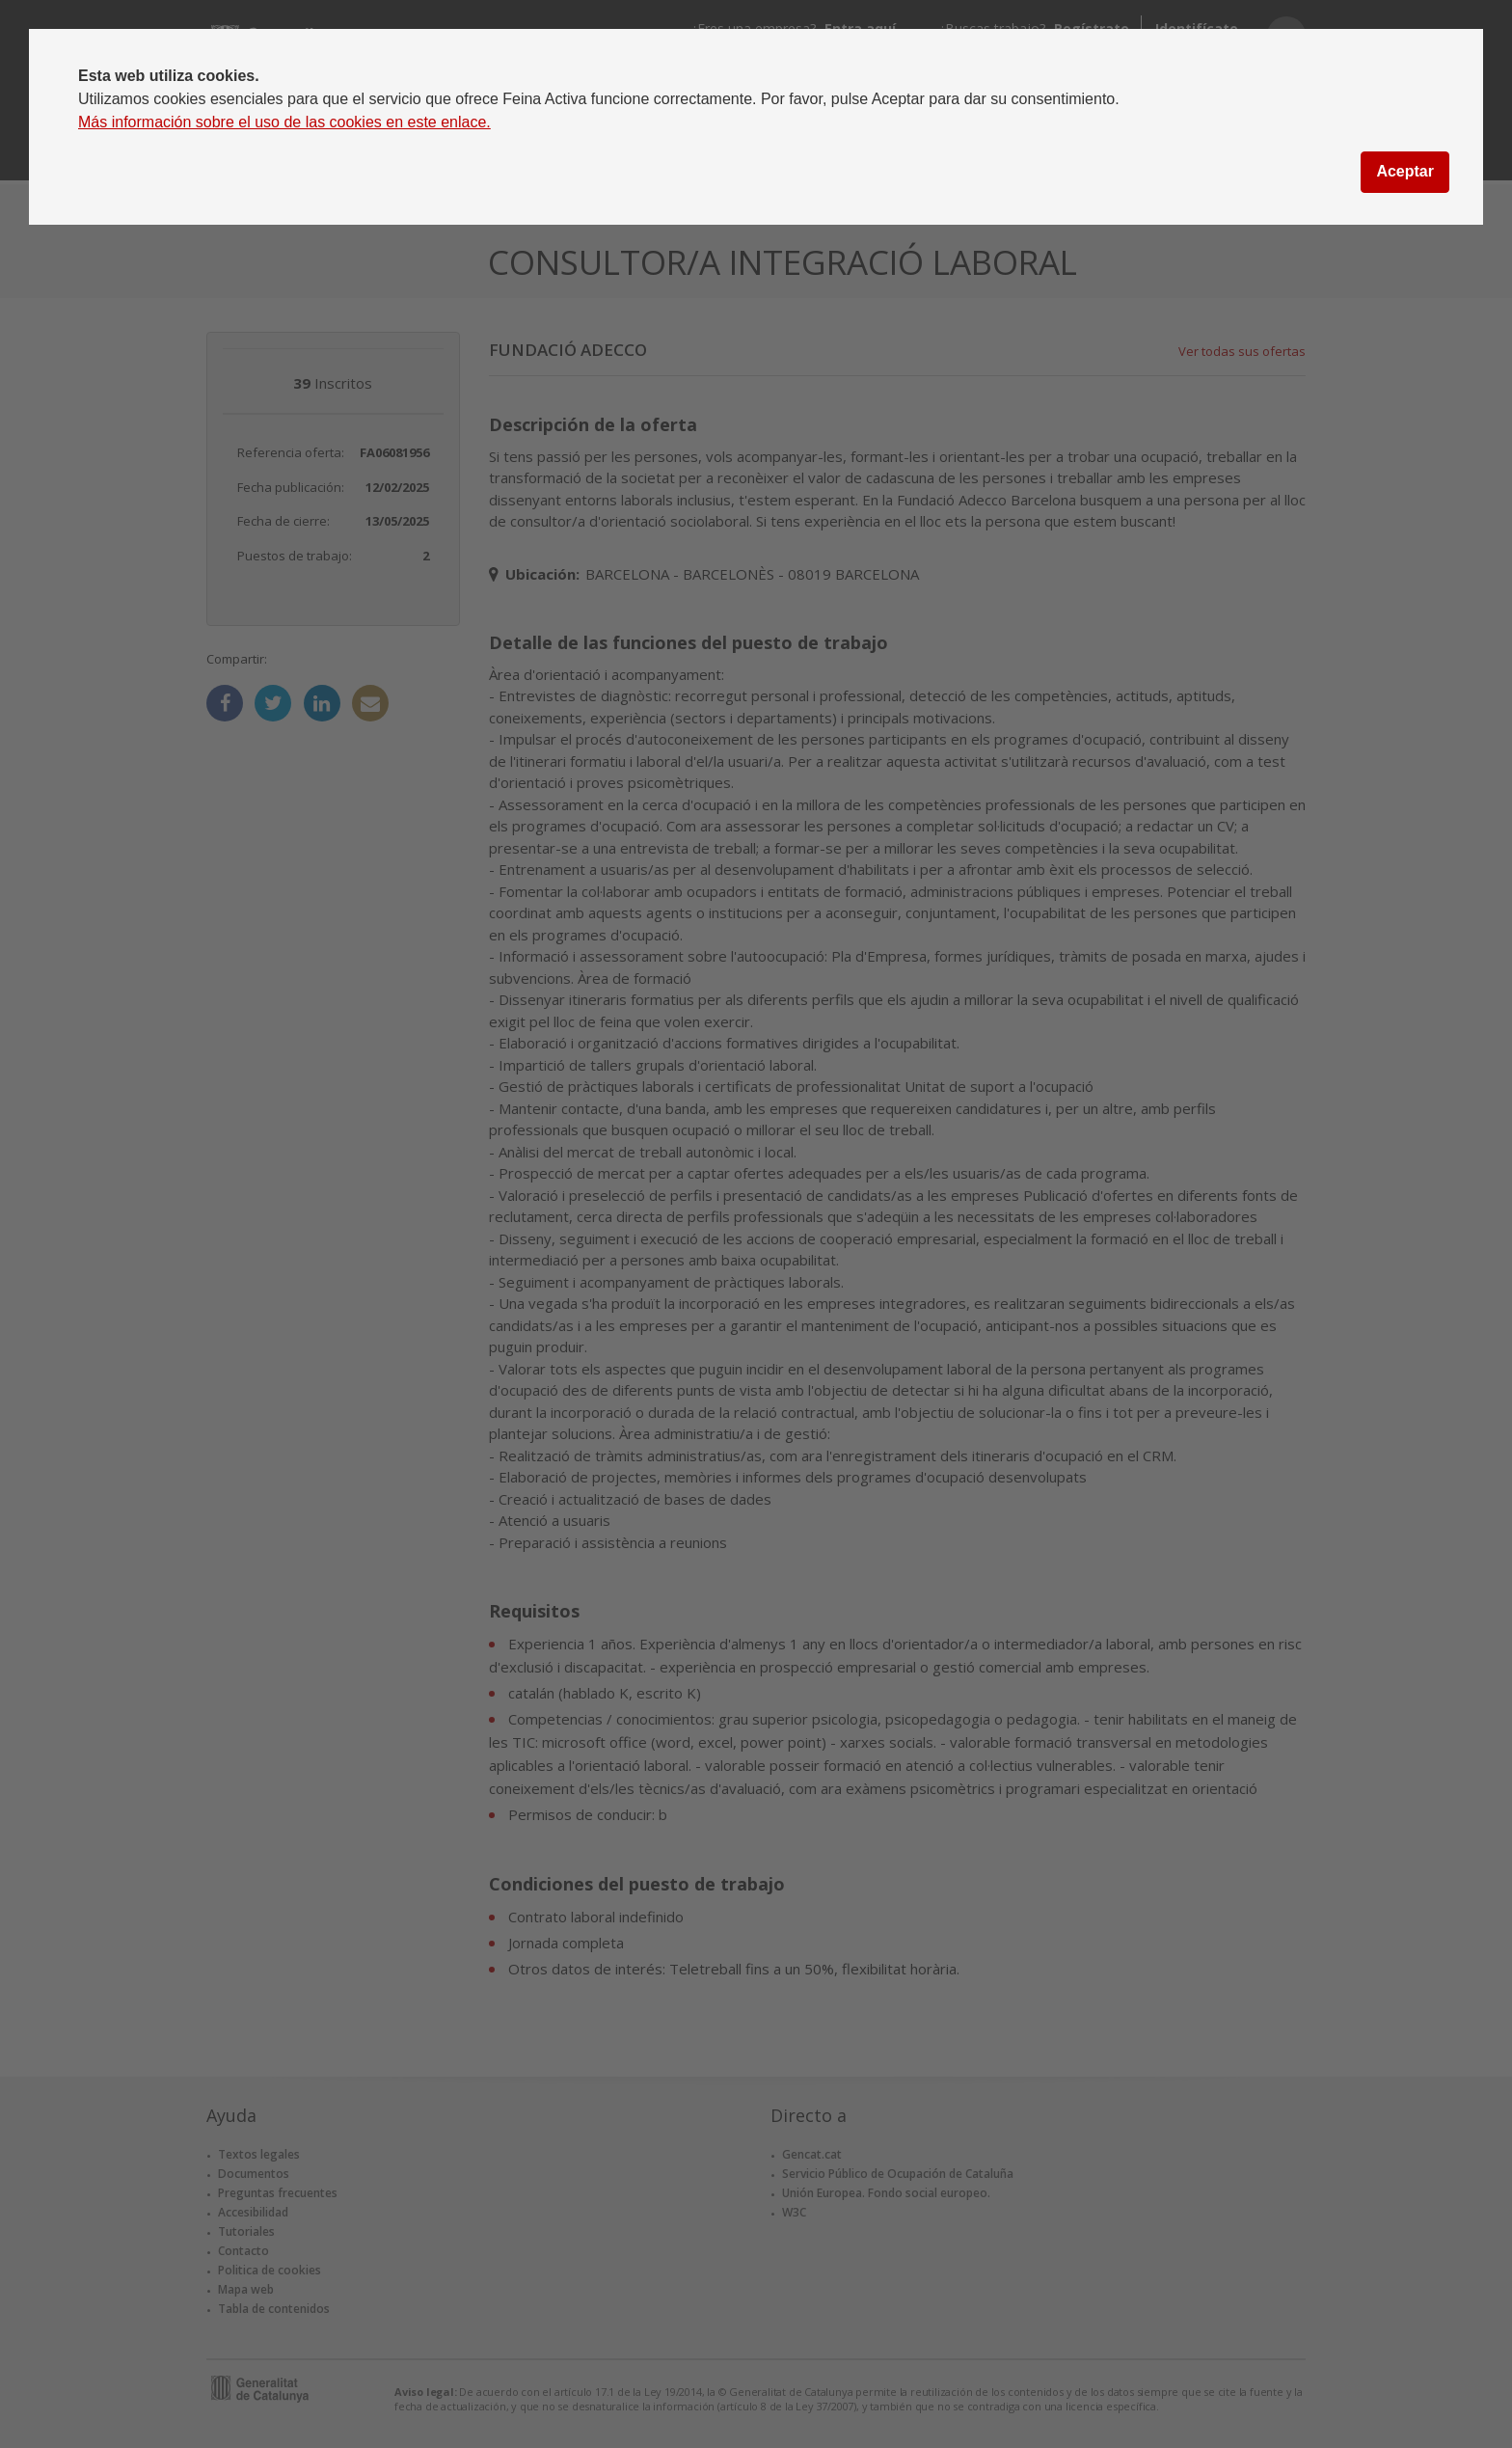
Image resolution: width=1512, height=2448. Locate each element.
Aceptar (1405, 171)
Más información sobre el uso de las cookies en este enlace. (284, 122)
